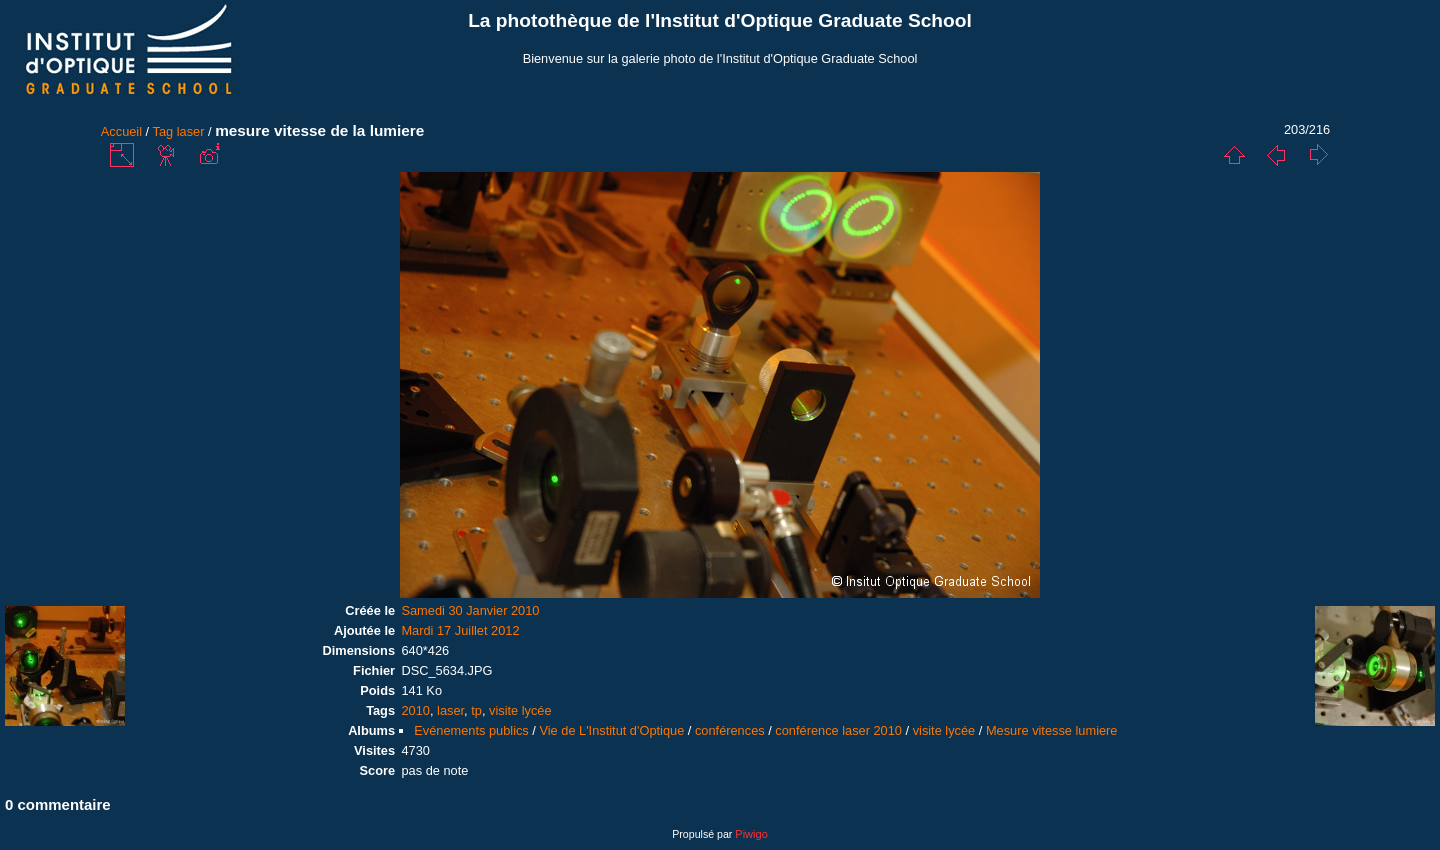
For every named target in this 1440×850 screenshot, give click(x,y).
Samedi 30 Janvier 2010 (470, 610)
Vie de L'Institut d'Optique (611, 730)
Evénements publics (471, 730)
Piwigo (751, 834)
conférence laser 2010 (838, 730)
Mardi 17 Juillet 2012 (460, 630)
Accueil (121, 131)
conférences (730, 730)
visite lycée (520, 710)
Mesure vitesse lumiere (1052, 730)
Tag (163, 131)
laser (191, 131)
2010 (415, 710)
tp (476, 710)
